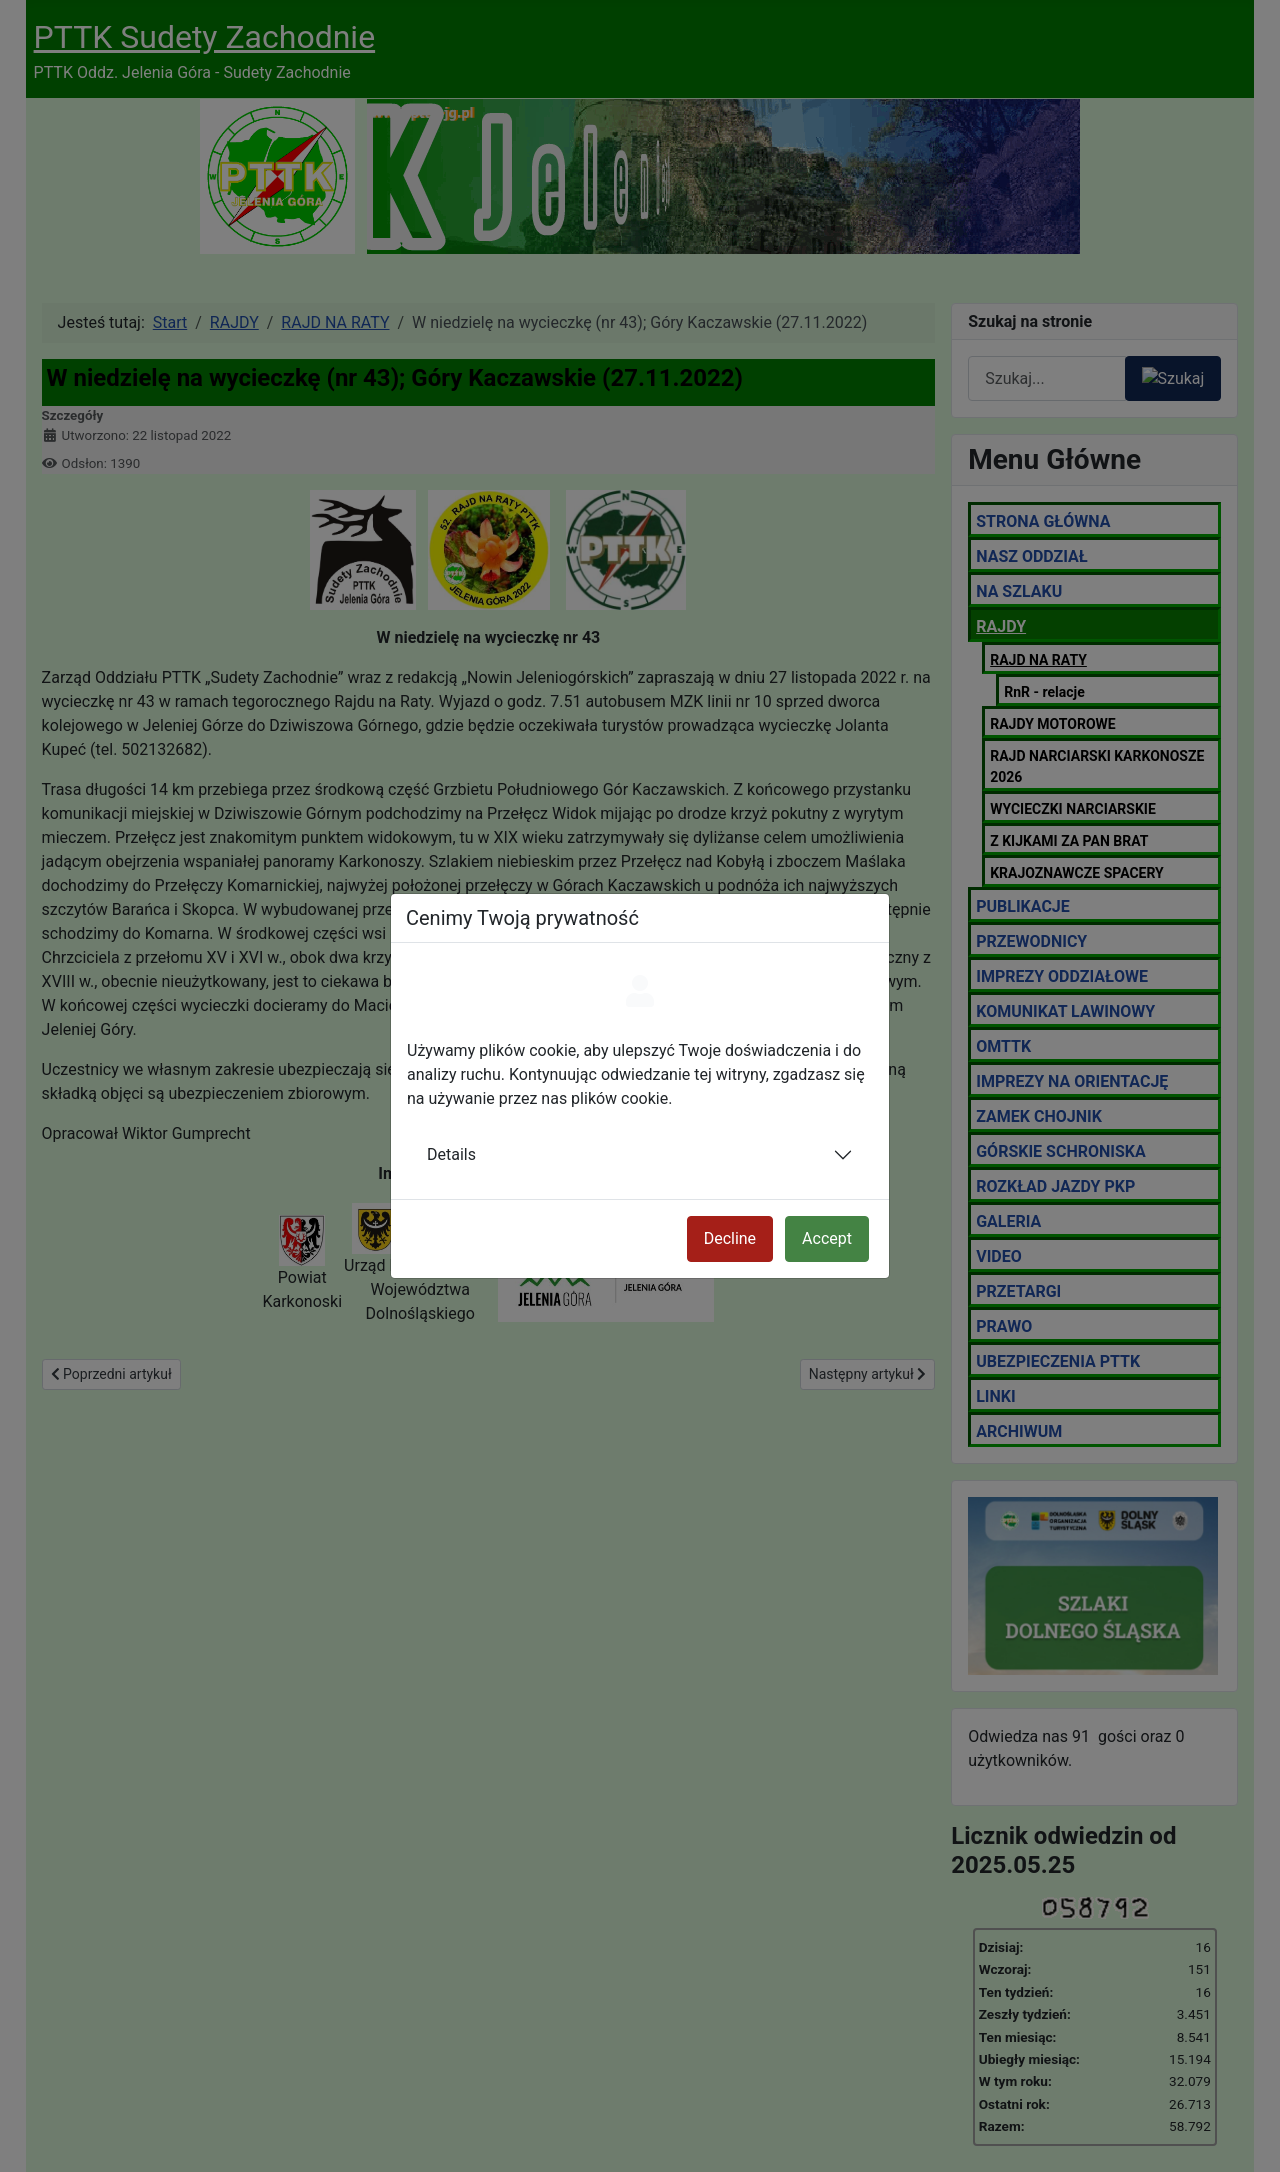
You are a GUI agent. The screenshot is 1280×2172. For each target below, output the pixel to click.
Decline (730, 1238)
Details (451, 1154)
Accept (827, 1238)
